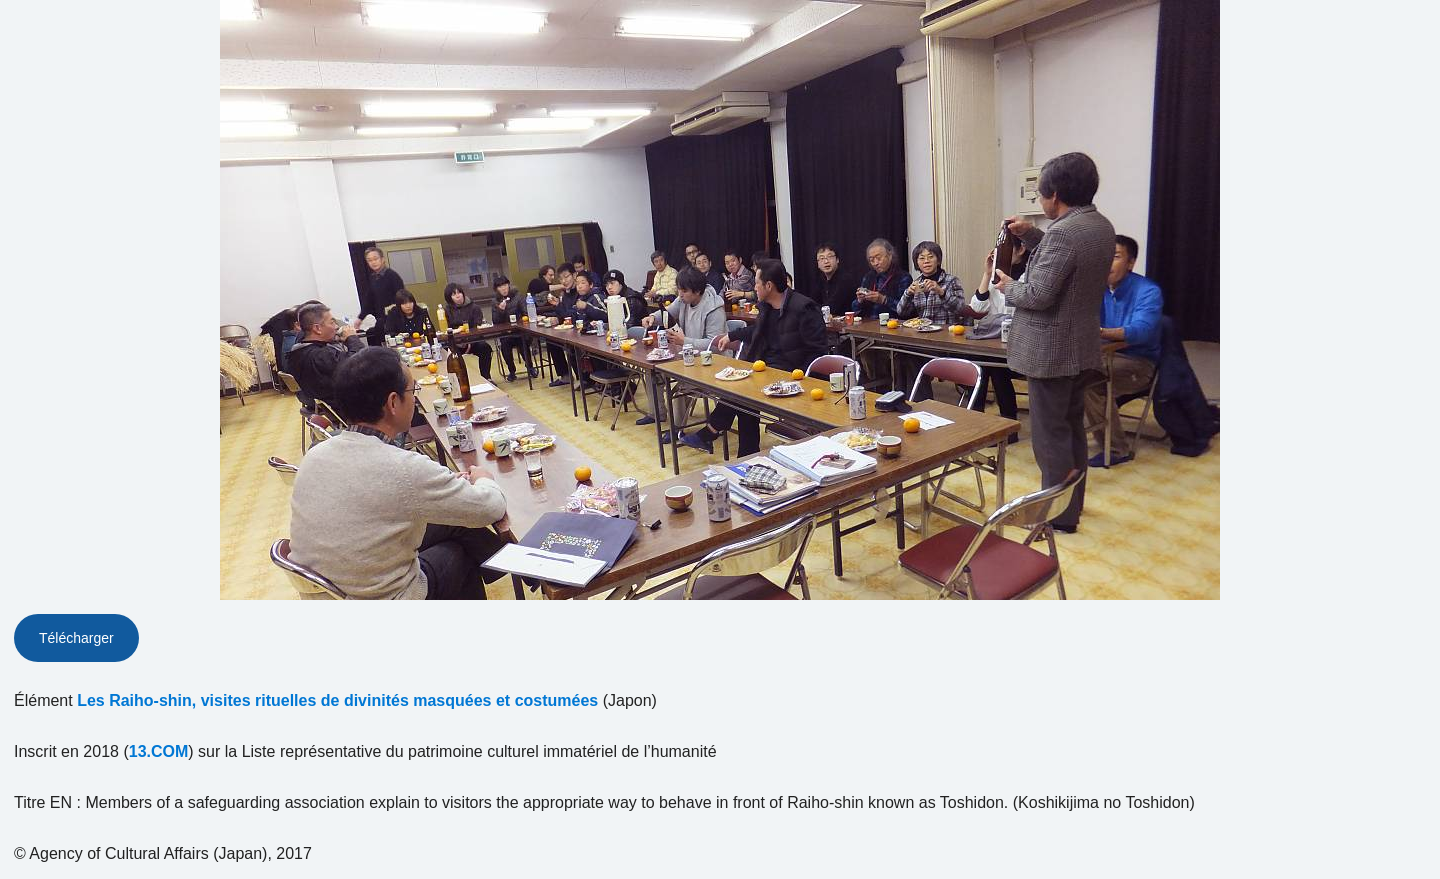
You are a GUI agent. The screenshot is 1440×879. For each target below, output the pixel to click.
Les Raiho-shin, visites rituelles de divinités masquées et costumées (337, 700)
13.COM (159, 751)
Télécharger (76, 638)
